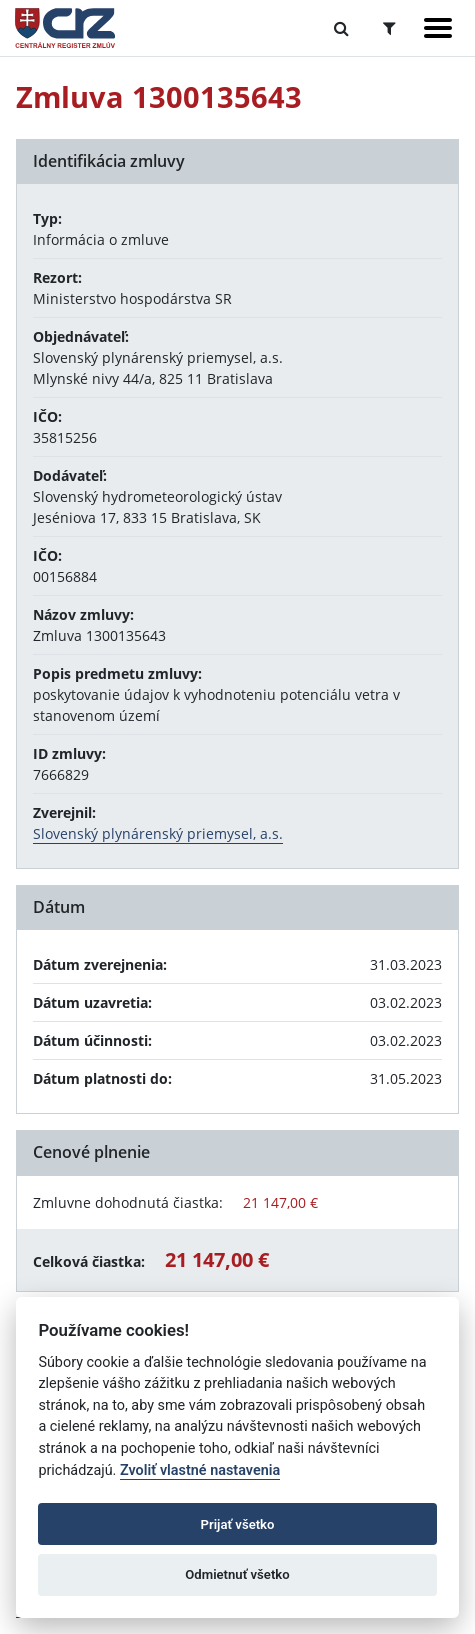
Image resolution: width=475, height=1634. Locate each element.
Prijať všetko (238, 1524)
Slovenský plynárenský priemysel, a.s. (158, 833)
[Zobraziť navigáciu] (438, 28)
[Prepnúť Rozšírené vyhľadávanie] (389, 28)
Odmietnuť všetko (237, 1574)
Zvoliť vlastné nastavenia (200, 1470)
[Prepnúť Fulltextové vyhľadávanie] (341, 28)
